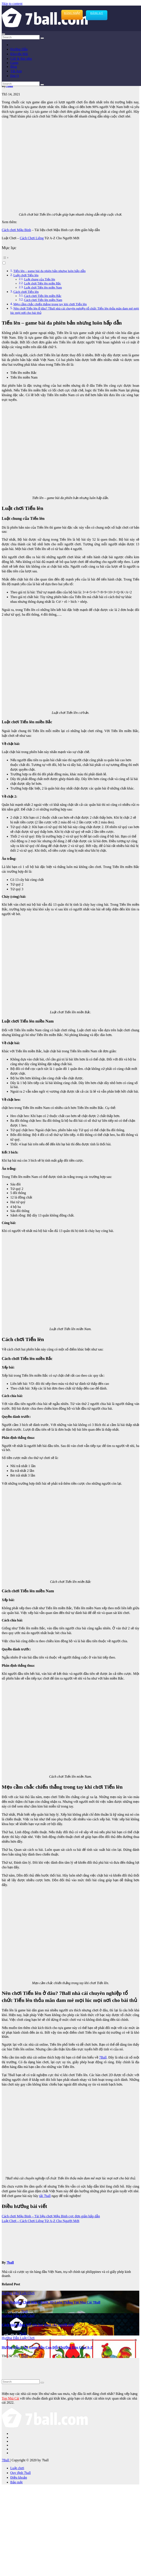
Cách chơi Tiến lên (26, 291)
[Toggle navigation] (3, 34)
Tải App (16, 71)
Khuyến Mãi (19, 54)
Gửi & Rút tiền (21, 58)
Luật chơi (17, 2468)
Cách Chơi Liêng (32, 238)
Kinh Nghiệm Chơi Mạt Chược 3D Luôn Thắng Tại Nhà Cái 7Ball (51, 2302)
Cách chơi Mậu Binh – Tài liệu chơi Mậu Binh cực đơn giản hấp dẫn (51, 2216)
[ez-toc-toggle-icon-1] (70, 259)
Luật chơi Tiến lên (25, 275)
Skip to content (12, 3)
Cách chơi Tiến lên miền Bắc (43, 296)
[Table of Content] (70, 257)
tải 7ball (45, 2196)
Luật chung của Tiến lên (39, 279)
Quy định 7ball (20, 2473)
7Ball (103, 2057)
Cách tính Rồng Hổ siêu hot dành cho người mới (38, 2325)
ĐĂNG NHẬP (72, 13)
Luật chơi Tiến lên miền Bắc (42, 283)
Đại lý (14, 76)
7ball (10, 2262)
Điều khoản (18, 2477)
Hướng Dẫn (19, 49)
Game (14, 63)
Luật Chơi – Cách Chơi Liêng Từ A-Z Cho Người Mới (40, 2221)
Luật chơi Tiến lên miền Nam (43, 287)
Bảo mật (16, 2482)
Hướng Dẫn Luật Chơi (18, 2293)
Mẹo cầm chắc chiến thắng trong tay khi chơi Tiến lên (50, 304)
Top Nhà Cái (10, 2398)
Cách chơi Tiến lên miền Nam (43, 300)
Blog (13, 66)
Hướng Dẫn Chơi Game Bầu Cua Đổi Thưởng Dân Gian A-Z (47, 2347)
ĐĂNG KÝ (96, 13)
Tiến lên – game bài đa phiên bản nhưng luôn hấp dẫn (49, 271)
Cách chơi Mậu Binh (16, 230)
